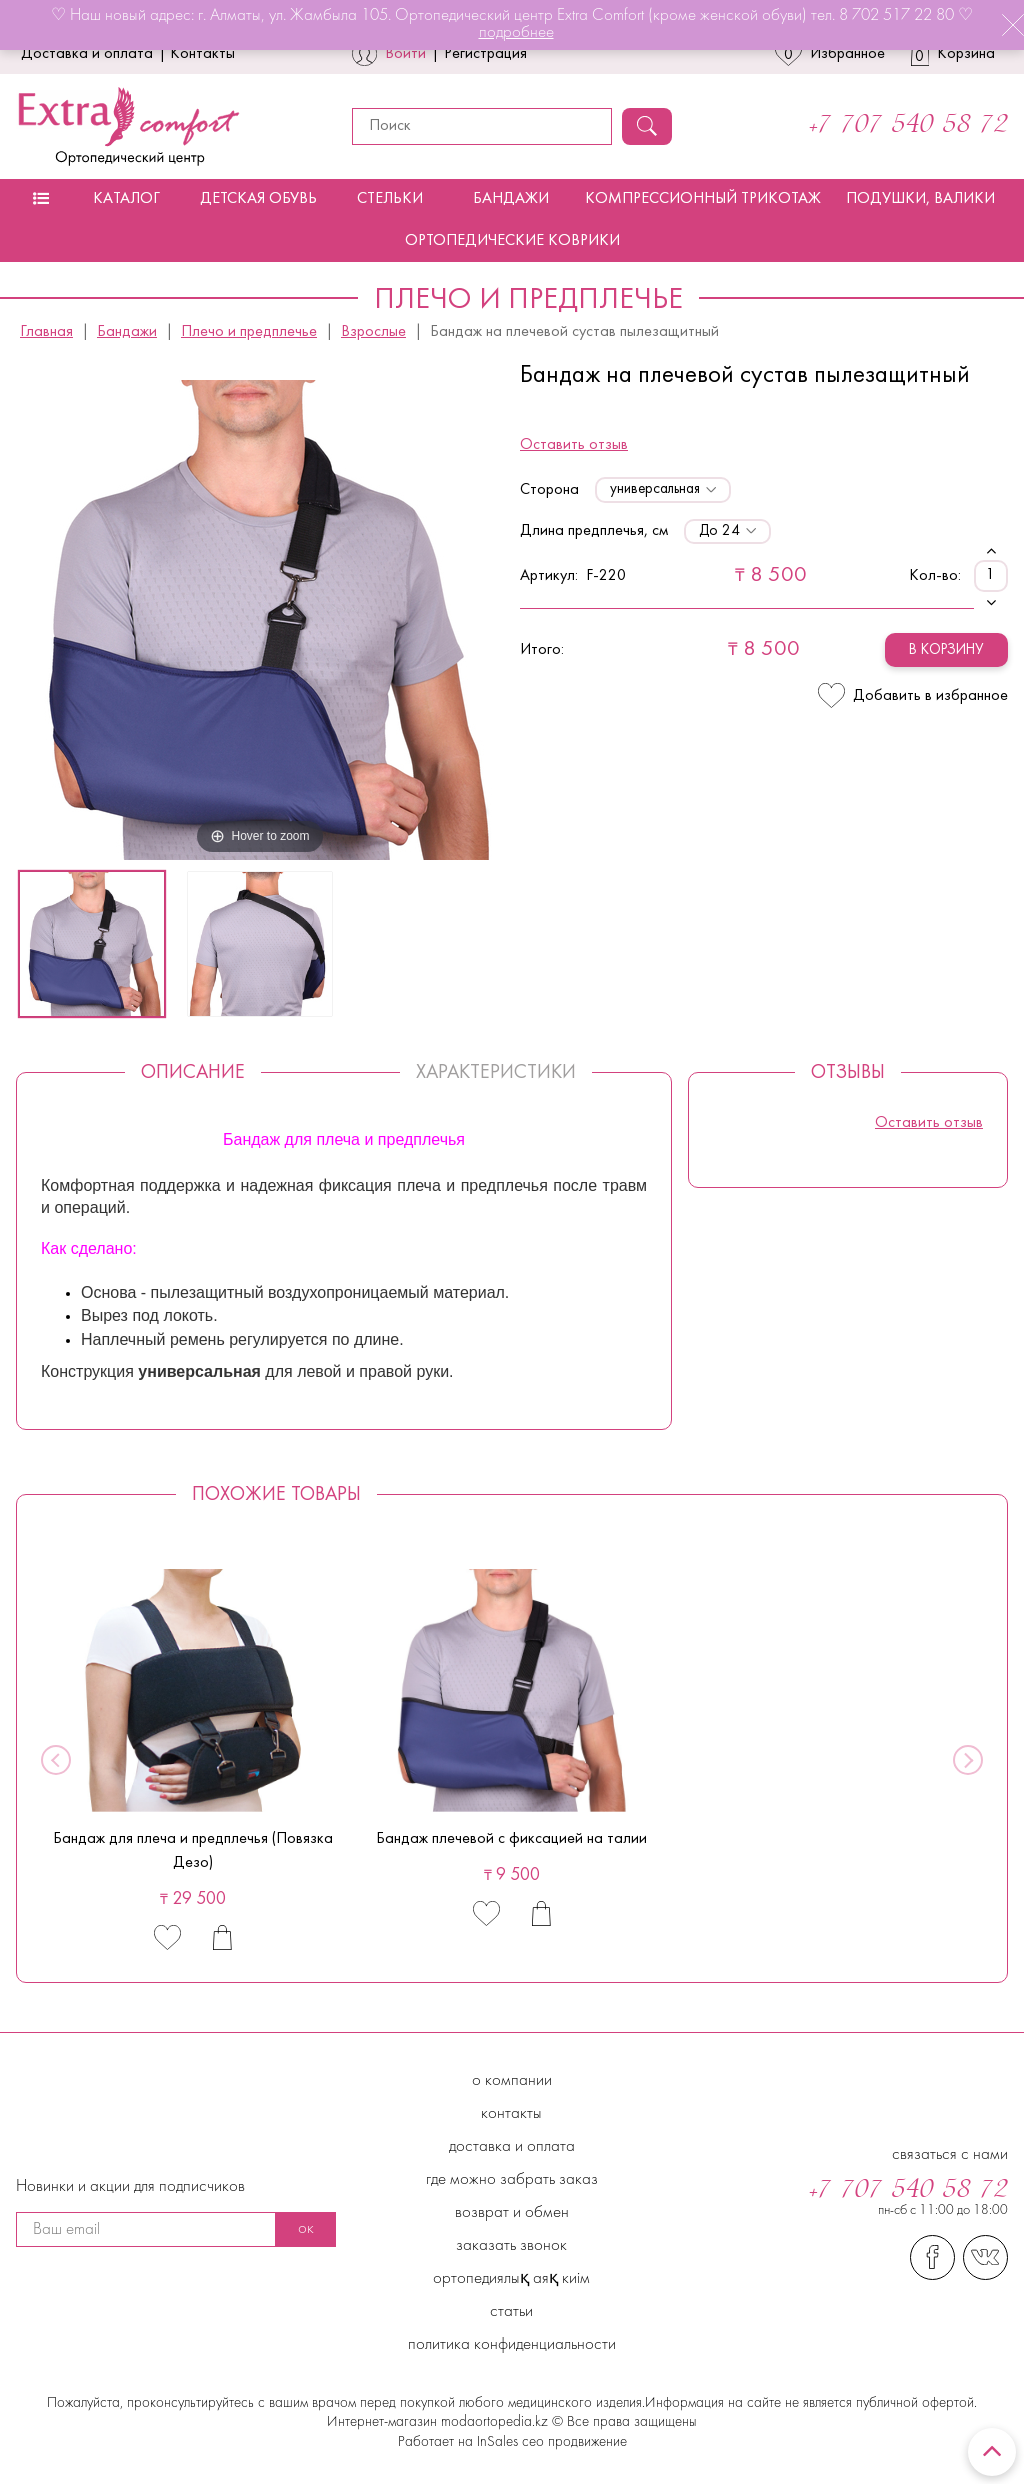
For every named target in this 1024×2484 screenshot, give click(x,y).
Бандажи (511, 199)
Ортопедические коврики (512, 241)
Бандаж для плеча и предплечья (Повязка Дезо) (193, 1851)
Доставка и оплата (87, 54)
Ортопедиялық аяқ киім (511, 2279)
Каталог (126, 199)
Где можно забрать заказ (512, 2180)
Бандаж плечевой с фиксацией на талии (511, 1839)
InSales (497, 2442)
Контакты (202, 54)
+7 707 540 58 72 (908, 126)
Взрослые (373, 332)
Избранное (830, 53)
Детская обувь (258, 199)
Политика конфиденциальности (512, 2345)
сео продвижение (572, 2442)
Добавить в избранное (913, 695)
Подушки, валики (920, 199)
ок (306, 2229)
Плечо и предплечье (249, 332)
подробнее (516, 33)
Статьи (511, 2312)
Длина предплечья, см (594, 531)
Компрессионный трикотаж (703, 199)
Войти (405, 54)
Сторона (549, 490)
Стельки (390, 199)
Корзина (953, 53)
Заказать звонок (511, 2246)
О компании (512, 2081)
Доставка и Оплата (512, 2147)
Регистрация (485, 54)
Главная (46, 332)
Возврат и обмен (512, 2213)
